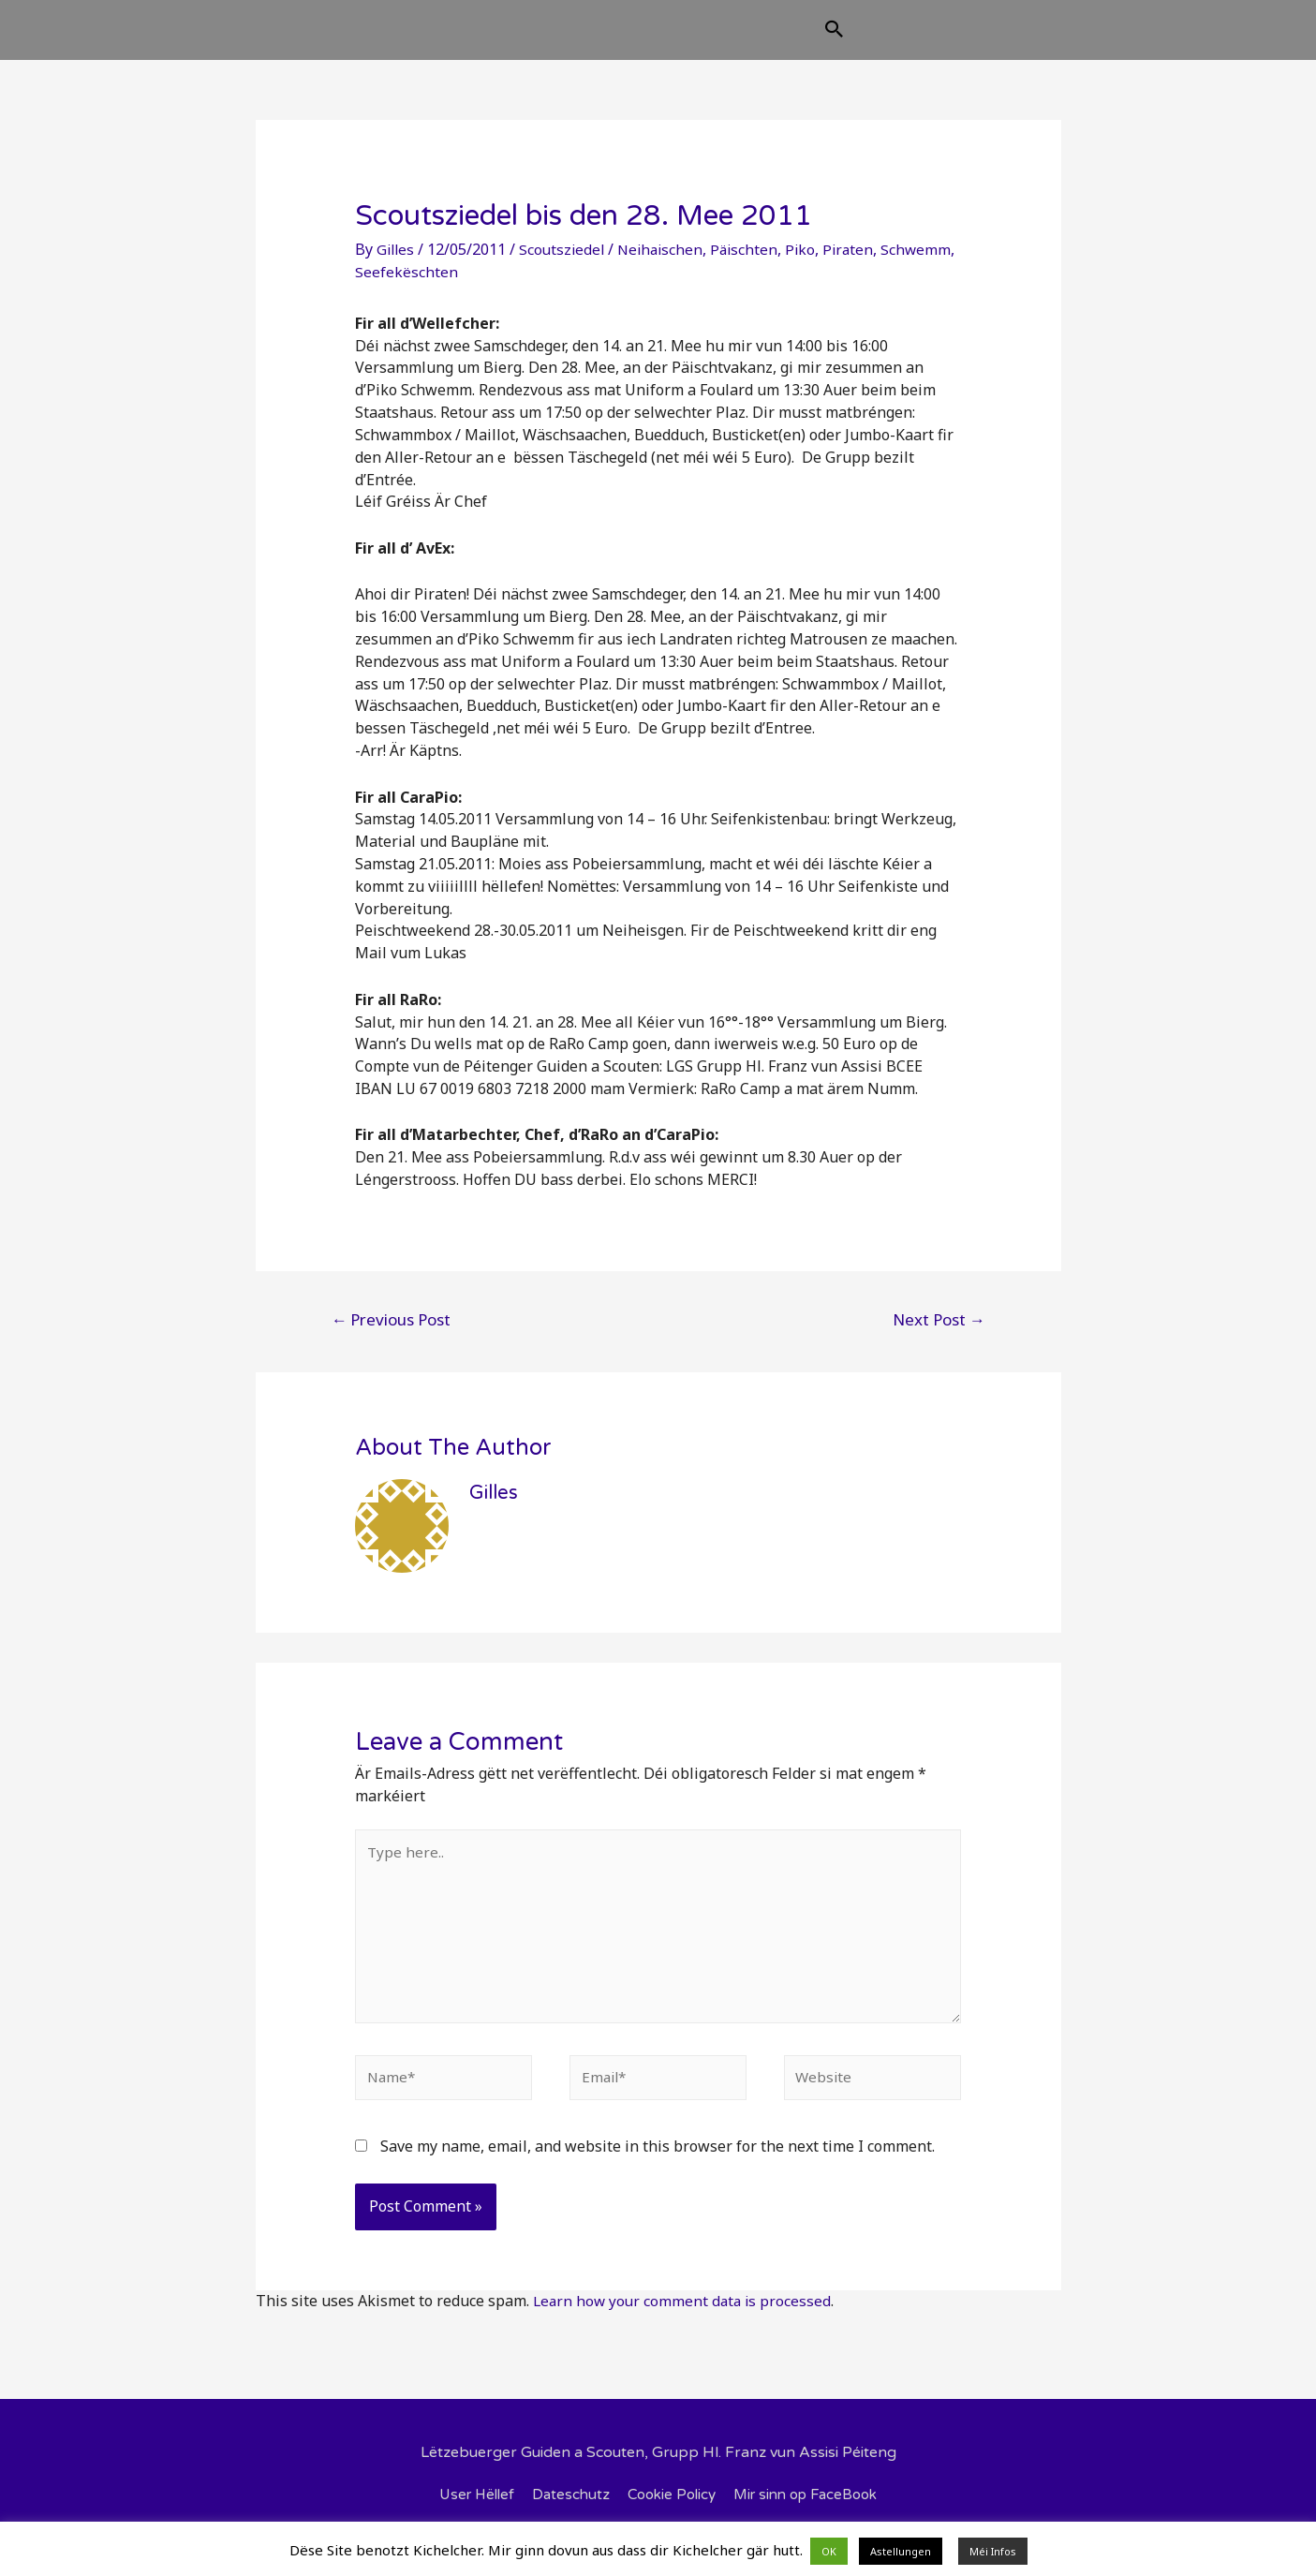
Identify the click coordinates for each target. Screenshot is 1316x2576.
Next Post (939, 1334)
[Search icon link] (928, 38)
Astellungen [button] (900, 2551)
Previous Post (391, 1334)
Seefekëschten (485, 286)
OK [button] (828, 2551)
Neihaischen (667, 264)
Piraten (861, 264)
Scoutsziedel (566, 264)
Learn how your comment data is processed (685, 2327)
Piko (811, 264)
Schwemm (390, 286)
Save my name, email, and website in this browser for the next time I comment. (657, 2172)
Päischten (754, 264)
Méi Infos (992, 2551)
